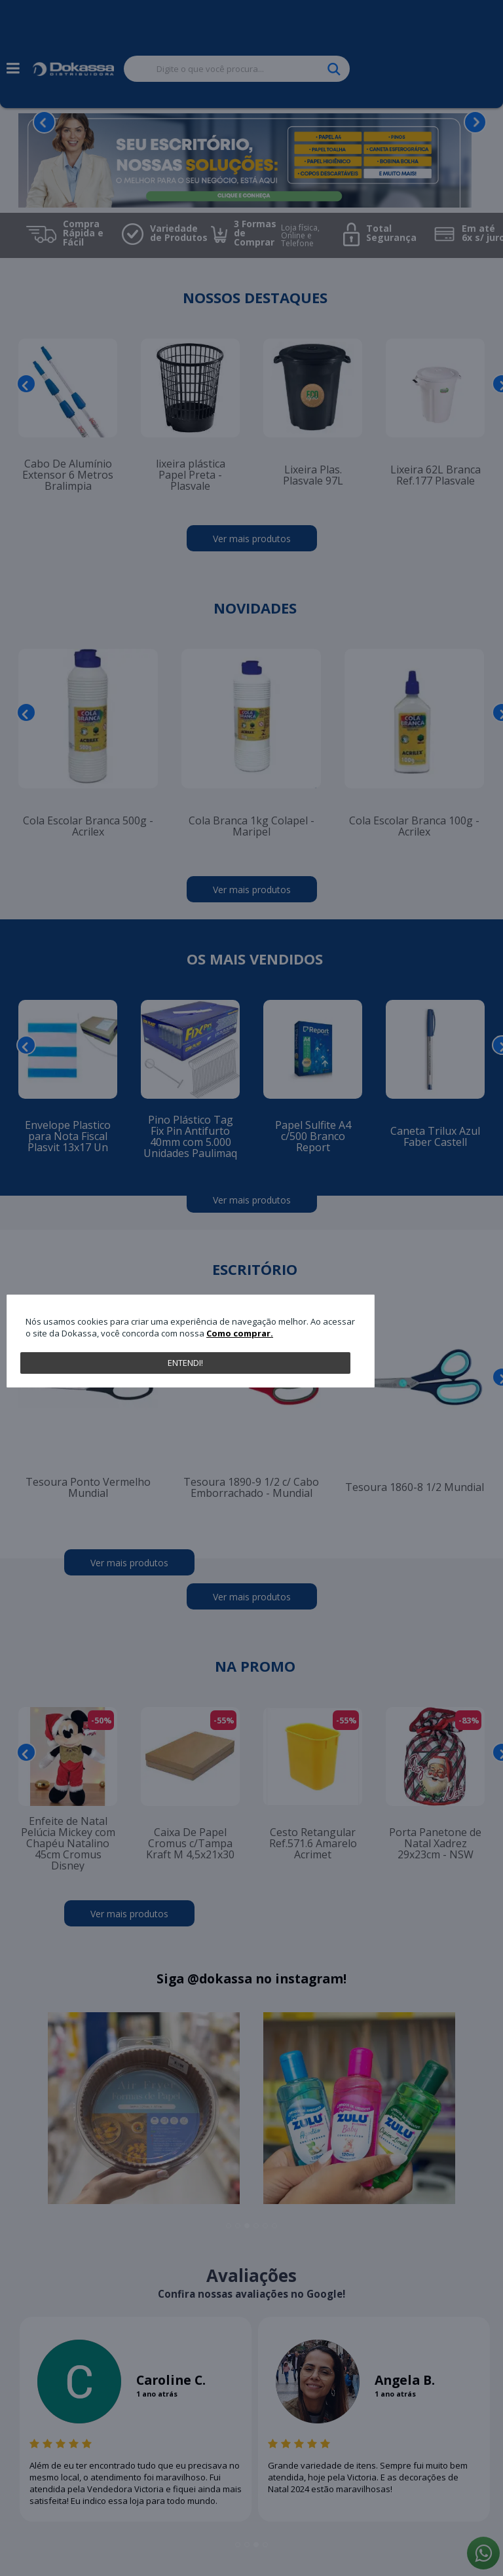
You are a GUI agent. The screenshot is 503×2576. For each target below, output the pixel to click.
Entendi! (185, 1363)
